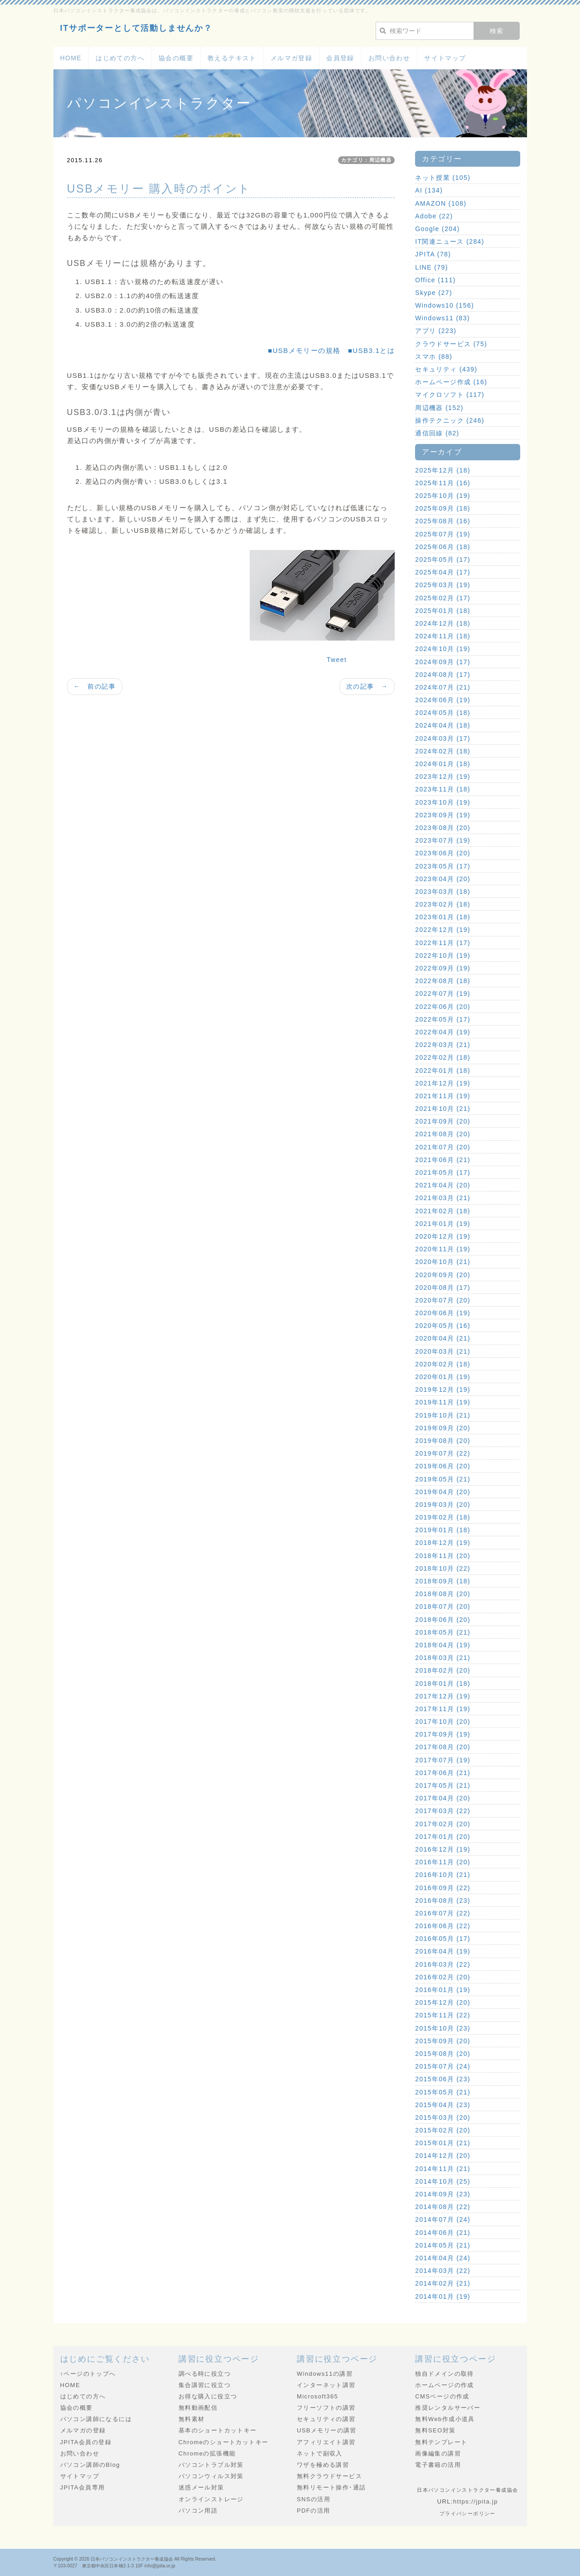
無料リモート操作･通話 (331, 2487)
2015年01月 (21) (442, 2143)
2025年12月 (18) (442, 470)
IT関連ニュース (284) (449, 241)
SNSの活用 (313, 2499)
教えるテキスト (232, 58)
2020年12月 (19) (442, 1236)
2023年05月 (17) (442, 866)
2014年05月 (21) (442, 2245)
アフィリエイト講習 (326, 2442)
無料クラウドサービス (329, 2476)
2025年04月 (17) (442, 572)
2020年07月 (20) (442, 1300)
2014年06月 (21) (442, 2232)
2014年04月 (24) (442, 2258)
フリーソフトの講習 (326, 2407)
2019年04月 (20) (442, 1491)
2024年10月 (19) (442, 648)
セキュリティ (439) (446, 369)
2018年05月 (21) (442, 1632)
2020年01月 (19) (442, 1376)
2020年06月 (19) (442, 1313)
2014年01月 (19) (442, 2296)
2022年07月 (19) (442, 993)
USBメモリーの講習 (327, 2430)
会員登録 (340, 58)
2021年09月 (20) (442, 1121)
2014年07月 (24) (442, 2219)
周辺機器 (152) (439, 407)
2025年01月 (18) (442, 610)
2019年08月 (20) (442, 1440)
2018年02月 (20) (442, 1670)
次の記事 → (367, 686)
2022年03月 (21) (442, 1044)
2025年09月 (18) (442, 508)
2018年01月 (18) (442, 1683)
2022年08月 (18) (442, 980)
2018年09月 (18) (442, 1581)
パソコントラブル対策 (211, 2464)
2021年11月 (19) (442, 1096)
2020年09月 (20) (442, 1274)
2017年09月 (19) (442, 1734)
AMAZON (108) (440, 203)
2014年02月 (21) (442, 2283)
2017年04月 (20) (442, 1798)
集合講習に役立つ (205, 2385)
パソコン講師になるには (96, 2419)
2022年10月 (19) (442, 955)
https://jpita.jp (475, 2501)
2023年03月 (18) (442, 891)
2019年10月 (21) (442, 1415)
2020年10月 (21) (442, 1261)
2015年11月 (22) (442, 2015)
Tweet (337, 659)
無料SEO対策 (435, 2430)
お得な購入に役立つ (208, 2396)
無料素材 (192, 2419)
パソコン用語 (198, 2510)
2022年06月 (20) (442, 1006)
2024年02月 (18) (442, 751)
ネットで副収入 (320, 2453)
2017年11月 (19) (442, 1709)
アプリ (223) (435, 330)
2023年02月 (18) (442, 904)
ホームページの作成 (444, 2385)
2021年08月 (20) (442, 1134)
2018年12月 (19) (442, 1542)
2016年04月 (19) (442, 1951)
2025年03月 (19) (442, 585)
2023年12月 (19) (442, 776)
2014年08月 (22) (442, 2206)
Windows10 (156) (444, 305)
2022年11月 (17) (442, 942)
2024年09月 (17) (442, 662)
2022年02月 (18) (442, 1057)
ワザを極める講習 (323, 2464)
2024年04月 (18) (442, 725)
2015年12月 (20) (442, 2002)
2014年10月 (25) (442, 2181)
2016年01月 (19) (442, 1989)
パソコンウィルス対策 (211, 2476)
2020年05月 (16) (442, 1325)
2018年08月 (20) (442, 1593)
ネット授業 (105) (442, 177)
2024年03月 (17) (442, 738)
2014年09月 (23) (442, 2194)
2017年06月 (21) (442, 1772)
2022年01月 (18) (442, 1070)
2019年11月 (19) (442, 1402)
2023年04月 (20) (442, 879)
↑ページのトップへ (88, 2373)
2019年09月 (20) (442, 1428)
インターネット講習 (326, 2385)
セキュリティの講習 (326, 2419)
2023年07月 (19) (442, 840)
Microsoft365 (317, 2396)
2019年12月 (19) (442, 1389)
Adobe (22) (434, 216)
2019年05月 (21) (442, 1479)
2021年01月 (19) (442, 1223)
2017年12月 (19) (442, 1696)
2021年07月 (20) (442, 1147)
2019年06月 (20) (442, 1466)
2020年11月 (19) (442, 1249)
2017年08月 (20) (442, 1747)
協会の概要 (176, 58)
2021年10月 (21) (442, 1108)
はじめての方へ (120, 58)
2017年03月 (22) (442, 1810)
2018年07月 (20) (442, 1606)
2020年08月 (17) (442, 1287)
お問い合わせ (389, 58)
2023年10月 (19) (442, 802)
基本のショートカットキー (218, 2430)
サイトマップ (445, 58)
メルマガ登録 (291, 58)
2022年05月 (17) (442, 1019)
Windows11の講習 (325, 2373)
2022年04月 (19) (442, 1032)
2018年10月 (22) (442, 1568)
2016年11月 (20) (442, 1862)
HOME (71, 58)
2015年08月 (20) (442, 2053)
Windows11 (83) (442, 318)
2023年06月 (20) (442, 853)
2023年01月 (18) (442, 917)
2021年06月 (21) (442, 1159)
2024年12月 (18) (442, 623)
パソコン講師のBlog (90, 2464)
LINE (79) (431, 267)
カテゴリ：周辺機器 (366, 160)
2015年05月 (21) (442, 2092)
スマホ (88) (433, 356)
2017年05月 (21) (442, 1785)
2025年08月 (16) (442, 521)
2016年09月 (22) (442, 1887)
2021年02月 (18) (442, 1211)
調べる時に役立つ (205, 2373)
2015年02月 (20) (442, 2130)
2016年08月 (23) (442, 1900)
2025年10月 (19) (442, 495)
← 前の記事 (95, 686)
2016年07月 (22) (442, 1913)
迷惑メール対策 (201, 2487)
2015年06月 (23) (442, 2079)
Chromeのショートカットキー (224, 2442)
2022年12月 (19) (442, 929)
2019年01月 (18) (442, 1530)
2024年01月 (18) (442, 763)
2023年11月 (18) (442, 789)
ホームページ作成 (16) (451, 382)
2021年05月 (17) (442, 1172)
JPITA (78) (433, 254)
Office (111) (435, 280)
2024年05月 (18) (442, 712)
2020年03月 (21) (442, 1351)
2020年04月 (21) (442, 1338)
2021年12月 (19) (442, 1083)
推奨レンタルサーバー (447, 2407)
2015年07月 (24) (442, 2066)
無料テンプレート (441, 2442)
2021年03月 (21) (442, 1197)
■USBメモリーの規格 (304, 350)
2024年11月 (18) (442, 636)
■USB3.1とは (371, 350)
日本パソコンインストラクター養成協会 (132, 2559)
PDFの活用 (313, 2510)
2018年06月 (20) (442, 1619)
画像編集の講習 (438, 2453)
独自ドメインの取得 (444, 2373)
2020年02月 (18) (442, 1364)
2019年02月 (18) (442, 1517)
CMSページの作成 (442, 2396)
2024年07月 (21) (442, 687)
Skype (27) (433, 292)
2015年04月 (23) (442, 2104)
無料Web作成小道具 (445, 2419)
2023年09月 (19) (442, 815)
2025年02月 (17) (442, 598)
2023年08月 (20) (442, 827)
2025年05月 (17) (442, 559)
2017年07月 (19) (442, 1760)
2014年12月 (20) (442, 2155)
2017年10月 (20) (442, 1721)
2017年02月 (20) (442, 1824)
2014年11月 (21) (442, 2168)
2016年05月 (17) (442, 1938)
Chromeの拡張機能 (207, 2453)
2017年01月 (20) (442, 1836)
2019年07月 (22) (442, 1453)
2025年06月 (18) (442, 546)
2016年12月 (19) (442, 1849)
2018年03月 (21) (442, 1657)
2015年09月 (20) (442, 2041)
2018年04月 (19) (442, 1645)
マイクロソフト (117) (449, 394)
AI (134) (429, 190)
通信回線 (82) (437, 433)
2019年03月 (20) (442, 1504)
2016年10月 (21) (442, 1874)
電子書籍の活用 (438, 2464)
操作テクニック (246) (449, 420)
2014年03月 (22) (442, 2270)
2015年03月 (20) (442, 2117)
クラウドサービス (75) (451, 343)
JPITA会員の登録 (85, 2442)
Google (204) (437, 228)
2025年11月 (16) (442, 483)
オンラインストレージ (211, 2499)
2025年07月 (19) (442, 534)
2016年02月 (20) (442, 1977)
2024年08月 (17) (442, 674)
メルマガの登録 (83, 2430)
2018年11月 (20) (442, 1555)
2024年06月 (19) (442, 700)
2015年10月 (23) (442, 2028)
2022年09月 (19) (442, 968)
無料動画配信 (198, 2407)
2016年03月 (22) (442, 1964)
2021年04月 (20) (442, 1185)
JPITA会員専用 (82, 2487)
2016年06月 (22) (442, 1926)
